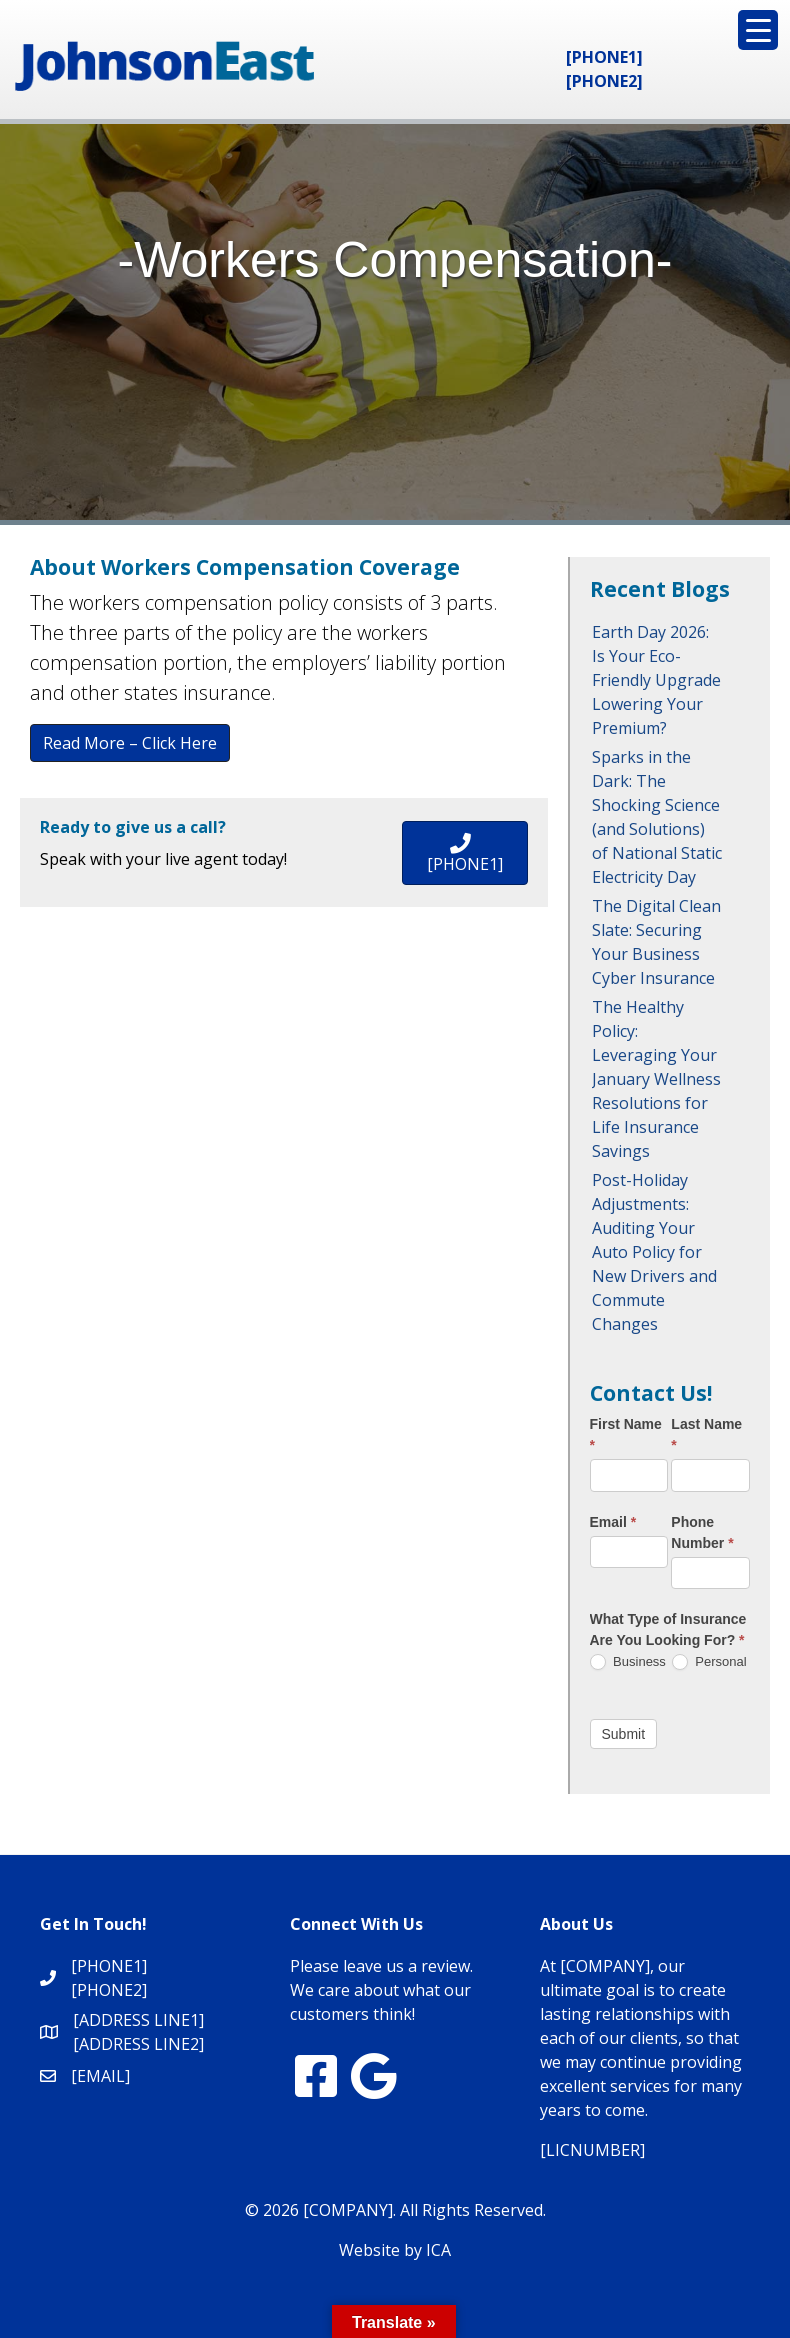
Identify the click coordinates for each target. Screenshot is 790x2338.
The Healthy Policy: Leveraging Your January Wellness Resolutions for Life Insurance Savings (656, 1079)
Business (628, 1662)
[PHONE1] (604, 57)
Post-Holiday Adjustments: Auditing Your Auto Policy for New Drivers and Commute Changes (654, 1252)
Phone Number (702, 1532)
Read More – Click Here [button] (130, 743)
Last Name (706, 1434)
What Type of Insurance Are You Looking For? (668, 1629)
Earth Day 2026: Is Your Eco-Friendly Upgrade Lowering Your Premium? (656, 680)
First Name (626, 1434)
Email (613, 1522)
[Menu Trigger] (758, 30)
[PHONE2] (604, 81)
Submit (624, 1734)
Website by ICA (395, 2250)
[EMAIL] (100, 2076)
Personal (709, 1662)
